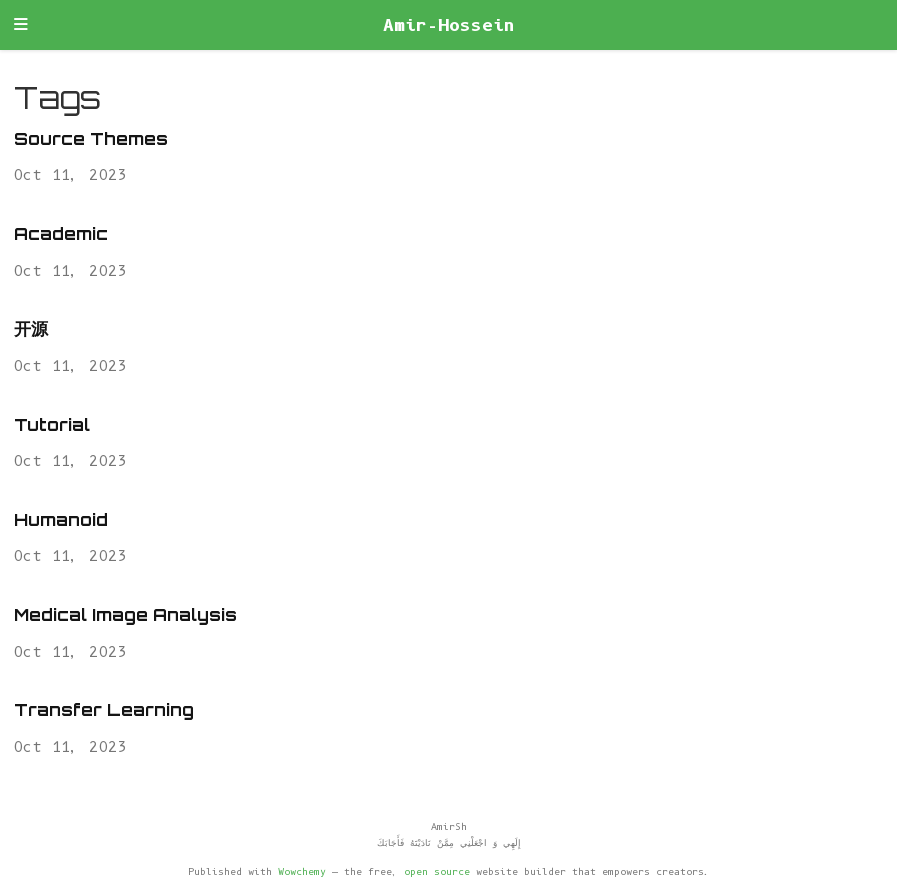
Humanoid (61, 519)
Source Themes (91, 138)
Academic (61, 233)
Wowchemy (302, 871)
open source (437, 871)
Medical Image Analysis (125, 614)
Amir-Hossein (449, 25)
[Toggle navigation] (21, 25)
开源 (31, 328)
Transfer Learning (104, 709)
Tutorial (52, 424)
